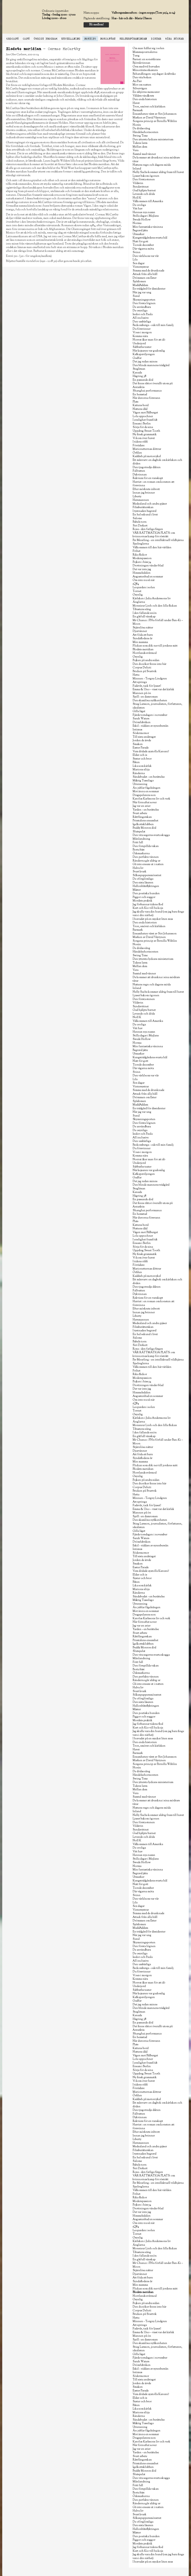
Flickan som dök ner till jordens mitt (155, 646)
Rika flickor (140, 555)
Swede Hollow (142, 220)
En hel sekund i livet (145, 515)
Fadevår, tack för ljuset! (147, 686)
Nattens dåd (140, 409)
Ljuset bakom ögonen (146, 176)
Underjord (139, 344)
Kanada (137, 373)
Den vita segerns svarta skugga (151, 835)
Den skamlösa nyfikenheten (150, 701)
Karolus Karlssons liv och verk (151, 799)
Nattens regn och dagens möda (152, 165)
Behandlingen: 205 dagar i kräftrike (154, 74)
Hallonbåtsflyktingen (146, 886)
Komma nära (140, 336)
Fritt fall (138, 843)
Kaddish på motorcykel (147, 456)
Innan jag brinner (144, 493)
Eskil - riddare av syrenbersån (150, 726)
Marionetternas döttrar (147, 449)
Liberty (137, 497)
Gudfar (137, 358)
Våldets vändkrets (143, 96)
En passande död (143, 380)
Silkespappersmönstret (147, 875)
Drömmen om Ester (144, 278)
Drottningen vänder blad (148, 566)
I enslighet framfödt (145, 420)
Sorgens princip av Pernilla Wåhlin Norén (155, 123)
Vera (135, 150)
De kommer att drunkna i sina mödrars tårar (156, 159)
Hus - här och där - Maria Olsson (132, 19)
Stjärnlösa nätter (143, 628)
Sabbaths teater (142, 347)
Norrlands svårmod (144, 653)
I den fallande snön (145, 613)
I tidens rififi (140, 442)
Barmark (138, 110)
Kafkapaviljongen (144, 354)
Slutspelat (139, 832)
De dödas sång (141, 129)
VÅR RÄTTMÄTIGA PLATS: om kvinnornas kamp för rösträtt (154, 535)
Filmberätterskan (143, 507)
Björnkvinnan (141, 63)
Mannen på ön (142, 693)
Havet (136, 103)
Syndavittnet (141, 187)
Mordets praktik (142, 901)
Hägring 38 (139, 376)
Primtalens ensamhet (145, 821)
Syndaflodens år (142, 639)
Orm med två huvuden (146, 67)
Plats (135, 402)
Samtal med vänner (144, 154)
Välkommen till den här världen (152, 548)
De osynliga (140, 311)
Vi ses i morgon (142, 333)
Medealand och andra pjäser (150, 504)
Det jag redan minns (145, 362)
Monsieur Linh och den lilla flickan (155, 606)
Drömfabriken (142, 722)
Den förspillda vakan (146, 846)
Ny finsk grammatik (145, 435)
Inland (137, 169)
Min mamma (140, 642)
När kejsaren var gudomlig (149, 351)
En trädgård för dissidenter (149, 289)
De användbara (142, 307)
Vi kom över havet (144, 438)
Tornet (137, 591)
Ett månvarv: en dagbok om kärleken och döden (157, 462)
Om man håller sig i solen (148, 48)
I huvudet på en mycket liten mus (153, 919)
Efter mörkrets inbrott (146, 489)
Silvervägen (140, 89)
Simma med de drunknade (148, 271)
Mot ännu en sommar (146, 792)
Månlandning (141, 839)
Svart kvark (139, 872)
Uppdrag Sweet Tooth (146, 431)
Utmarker (138, 234)
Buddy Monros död (144, 828)
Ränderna (139, 773)
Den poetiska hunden (146, 894)
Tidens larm (140, 143)
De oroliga (139, 205)
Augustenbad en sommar (148, 577)
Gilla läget (139, 711)
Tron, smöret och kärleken (149, 107)
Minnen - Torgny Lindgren (150, 679)
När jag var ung (142, 293)
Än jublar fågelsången (146, 788)
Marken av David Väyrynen (149, 118)
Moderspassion (142, 558)
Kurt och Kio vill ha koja (148, 908)
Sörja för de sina (143, 427)
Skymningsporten (144, 300)
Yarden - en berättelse (146, 810)
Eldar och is (140, 755)
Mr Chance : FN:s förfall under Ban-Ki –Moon (158, 622)
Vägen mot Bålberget (145, 413)
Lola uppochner (143, 416)
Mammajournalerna (145, 52)
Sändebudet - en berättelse (149, 777)
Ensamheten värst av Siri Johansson (155, 114)
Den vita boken (142, 78)
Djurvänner (140, 631)
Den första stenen (144, 180)
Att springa (140, 682)
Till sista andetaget (144, 737)
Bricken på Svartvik (145, 671)
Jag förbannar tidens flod (148, 905)
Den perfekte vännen (146, 857)
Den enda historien (145, 99)
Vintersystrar (141, 267)
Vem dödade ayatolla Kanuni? (151, 752)
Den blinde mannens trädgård (151, 365)
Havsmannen (141, 500)
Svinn (136, 252)
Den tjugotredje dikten (147, 467)
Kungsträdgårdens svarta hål (150, 238)
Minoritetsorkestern (145, 70)
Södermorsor (141, 733)
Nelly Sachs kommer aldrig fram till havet (158, 172)
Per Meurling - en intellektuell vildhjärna (158, 540)
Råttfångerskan (142, 817)
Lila (135, 260)
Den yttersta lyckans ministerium (153, 140)
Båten (136, 762)
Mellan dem (140, 147)
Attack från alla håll (145, 274)
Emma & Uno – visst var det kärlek (153, 690)
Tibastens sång (142, 609)
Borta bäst (139, 850)
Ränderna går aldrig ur (146, 861)
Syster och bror (142, 759)
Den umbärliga (142, 322)
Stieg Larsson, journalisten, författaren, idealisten (157, 706)
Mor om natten (142, 85)
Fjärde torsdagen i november (150, 715)
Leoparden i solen (144, 588)
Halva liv (138, 868)
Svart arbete (140, 813)
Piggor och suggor (144, 897)
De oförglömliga (143, 879)
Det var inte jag (142, 569)
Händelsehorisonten (145, 132)
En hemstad (140, 395)
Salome (137, 518)
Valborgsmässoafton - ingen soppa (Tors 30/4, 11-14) (143, 13)
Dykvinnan (140, 475)
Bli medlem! (96, 25)
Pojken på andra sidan (146, 660)
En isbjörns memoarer (146, 92)
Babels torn (140, 522)
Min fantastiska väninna (148, 227)
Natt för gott (140, 242)
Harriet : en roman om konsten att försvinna (153, 484)
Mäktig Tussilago (143, 781)
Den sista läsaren (143, 883)
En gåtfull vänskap (144, 617)
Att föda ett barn (143, 635)
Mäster (137, 890)
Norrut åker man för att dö (149, 340)
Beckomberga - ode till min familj (153, 325)
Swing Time (140, 136)
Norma (137, 223)
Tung (136, 56)
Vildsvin (138, 183)
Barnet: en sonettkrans (147, 59)
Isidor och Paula (143, 314)
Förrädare (139, 446)
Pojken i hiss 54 (142, 562)
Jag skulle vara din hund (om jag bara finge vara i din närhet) (158, 914)
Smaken (138, 744)
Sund (136, 296)
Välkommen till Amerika (148, 201)
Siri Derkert (140, 526)
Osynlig (138, 595)
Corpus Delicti (142, 668)
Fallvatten (139, 471)
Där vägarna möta (143, 249)
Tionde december (143, 245)
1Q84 (136, 584)
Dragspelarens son (144, 795)
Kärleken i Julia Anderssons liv (152, 599)
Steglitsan (139, 369)
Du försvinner (142, 329)
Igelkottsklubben (143, 824)
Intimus (137, 730)
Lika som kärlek (142, 766)
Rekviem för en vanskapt (148, 478)
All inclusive (141, 318)
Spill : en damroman (145, 697)
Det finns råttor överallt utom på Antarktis (153, 385)
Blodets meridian (23, 49)
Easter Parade (141, 748)
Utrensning (140, 784)
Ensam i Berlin (142, 424)
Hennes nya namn (144, 212)
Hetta (136, 675)
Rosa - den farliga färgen (148, 529)
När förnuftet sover (145, 803)
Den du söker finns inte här (149, 664)
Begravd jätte (140, 231)
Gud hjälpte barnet (144, 191)
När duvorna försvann (146, 398)
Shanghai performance (147, 391)
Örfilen (137, 453)
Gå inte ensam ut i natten (148, 864)
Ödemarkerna (141, 854)
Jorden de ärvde (142, 741)
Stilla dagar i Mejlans (146, 216)
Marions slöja (141, 770)
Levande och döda (144, 194)
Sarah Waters (141, 719)
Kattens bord (140, 405)
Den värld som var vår (146, 256)
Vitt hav (138, 209)
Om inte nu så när (144, 580)
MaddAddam (140, 285)
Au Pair (137, 81)
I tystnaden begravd (144, 511)
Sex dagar (139, 263)
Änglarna (139, 602)
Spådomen (139, 282)
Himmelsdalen (142, 573)
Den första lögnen (144, 303)
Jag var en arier (142, 806)
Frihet (136, 551)
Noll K (137, 198)
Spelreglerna (141, 544)
